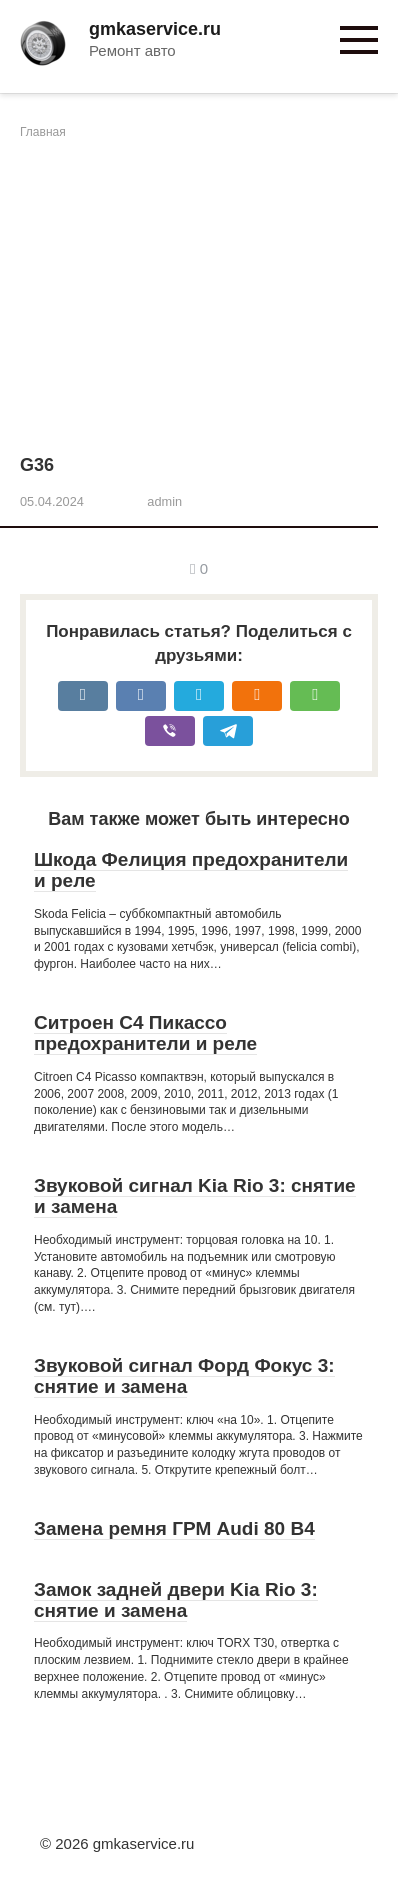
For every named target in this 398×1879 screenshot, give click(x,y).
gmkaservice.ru (155, 29)
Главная (43, 132)
